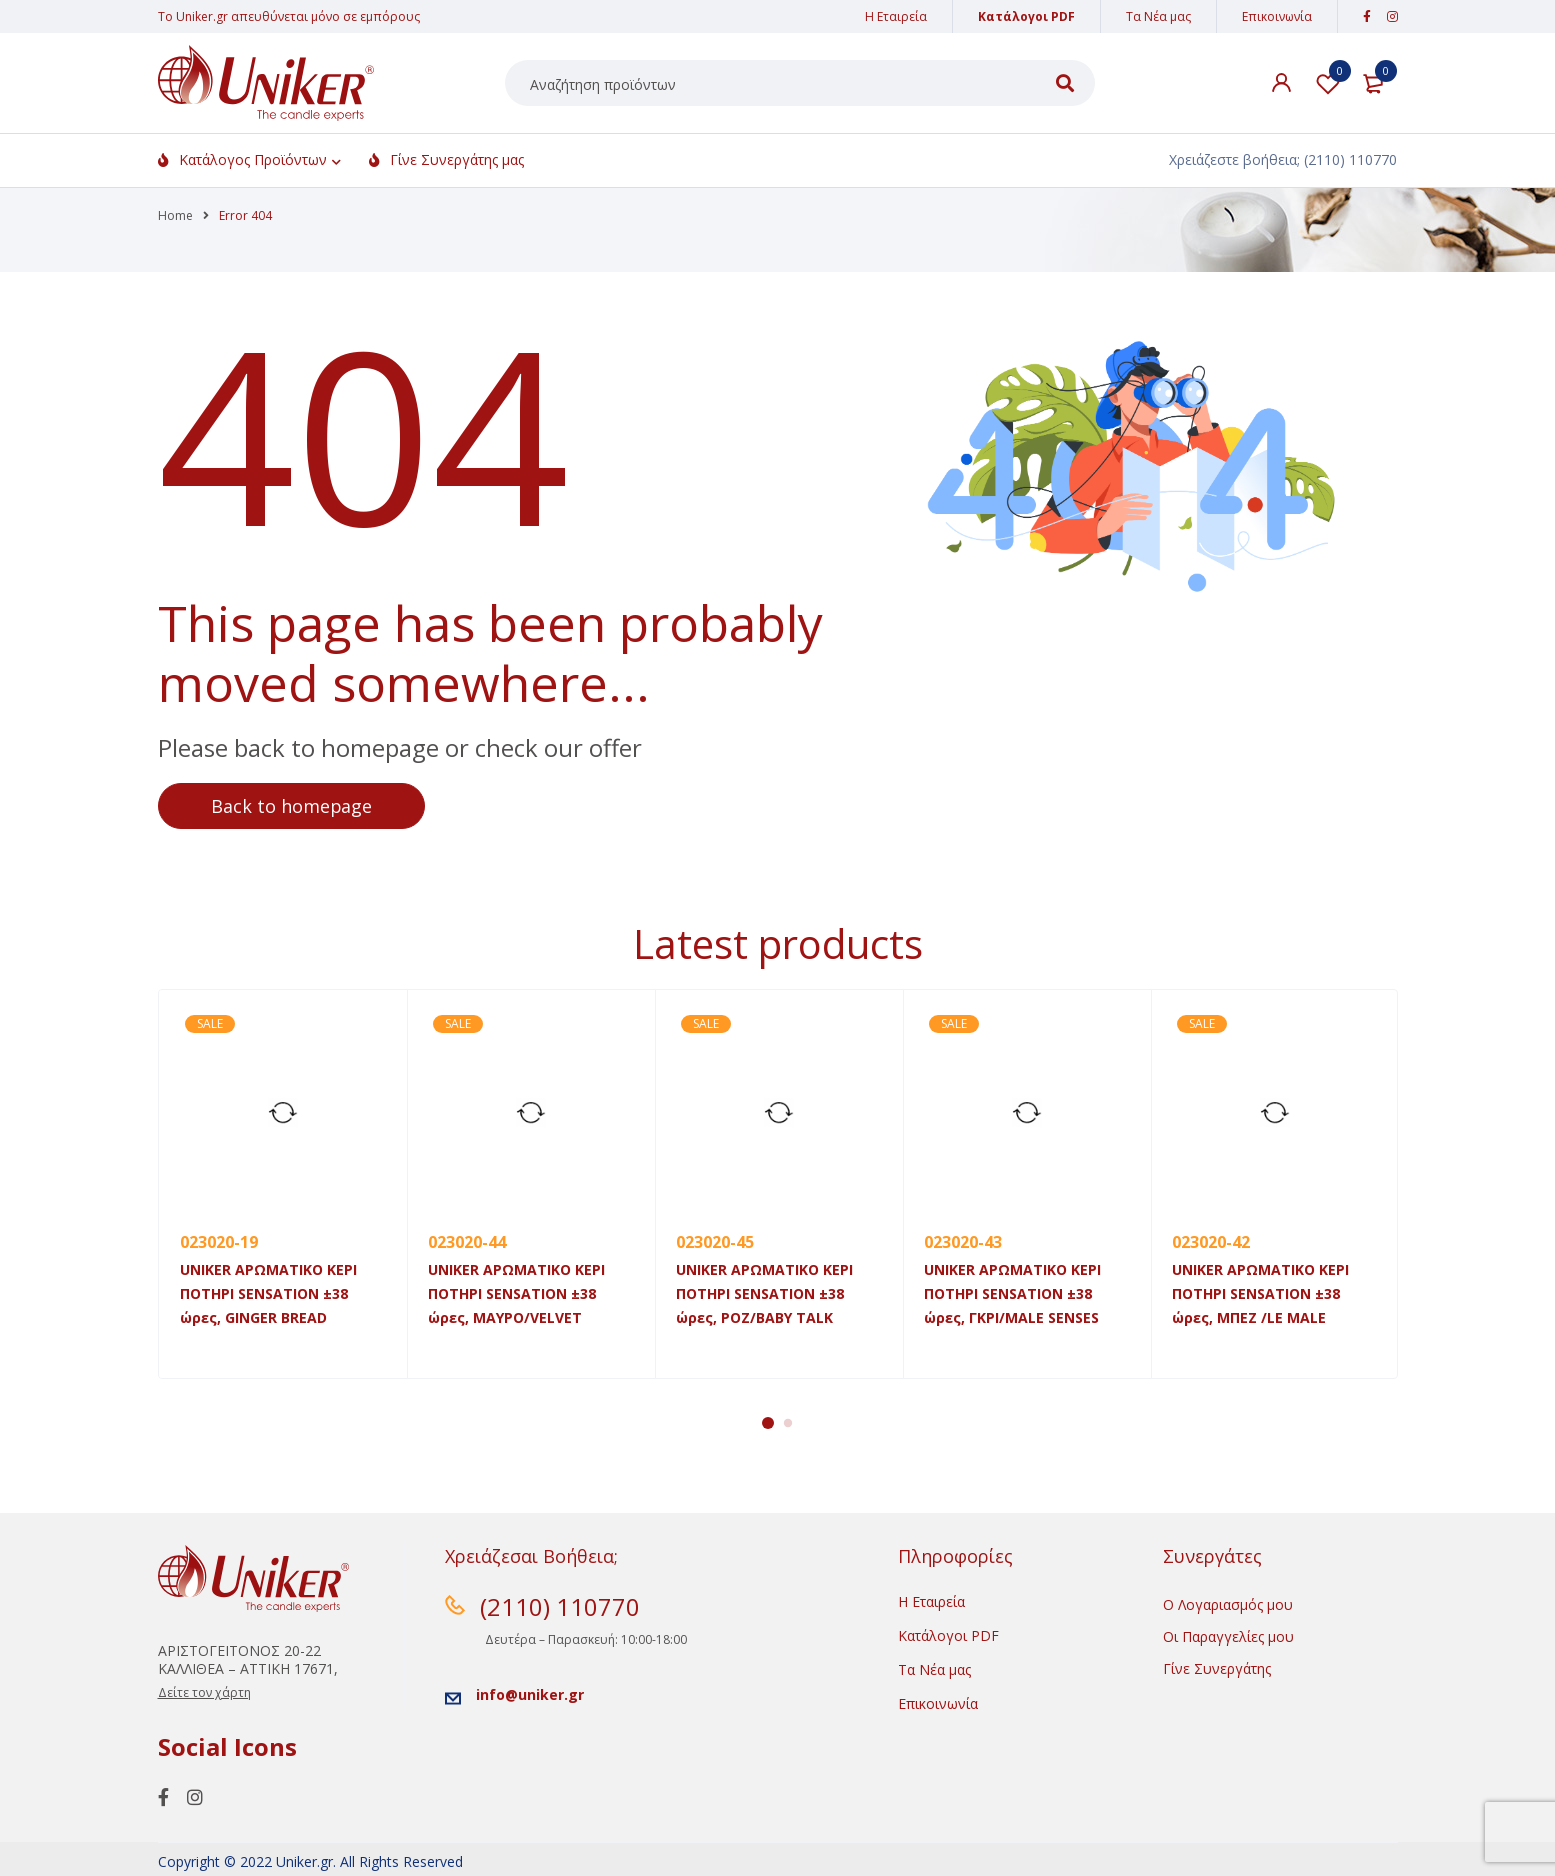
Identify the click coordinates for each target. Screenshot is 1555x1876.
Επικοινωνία (1277, 16)
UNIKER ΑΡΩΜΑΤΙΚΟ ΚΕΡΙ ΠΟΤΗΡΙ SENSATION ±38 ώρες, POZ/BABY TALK (764, 1293)
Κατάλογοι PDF (1026, 16)
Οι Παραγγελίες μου (1228, 1636)
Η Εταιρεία (896, 16)
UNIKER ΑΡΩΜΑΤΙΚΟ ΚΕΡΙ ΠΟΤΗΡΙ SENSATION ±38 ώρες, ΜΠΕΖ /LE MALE (1260, 1293)
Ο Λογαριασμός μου (1228, 1604)
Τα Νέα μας (1158, 16)
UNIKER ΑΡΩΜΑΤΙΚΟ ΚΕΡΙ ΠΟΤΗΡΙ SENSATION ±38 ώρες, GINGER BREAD (268, 1293)
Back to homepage (293, 806)
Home (175, 215)
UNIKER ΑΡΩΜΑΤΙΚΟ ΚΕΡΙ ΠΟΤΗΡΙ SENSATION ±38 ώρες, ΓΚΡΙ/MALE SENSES (1012, 1293)
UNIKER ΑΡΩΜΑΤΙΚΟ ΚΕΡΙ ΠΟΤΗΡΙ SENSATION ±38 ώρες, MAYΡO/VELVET (516, 1293)
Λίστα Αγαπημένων (1328, 83)
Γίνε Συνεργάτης (1217, 1668)
